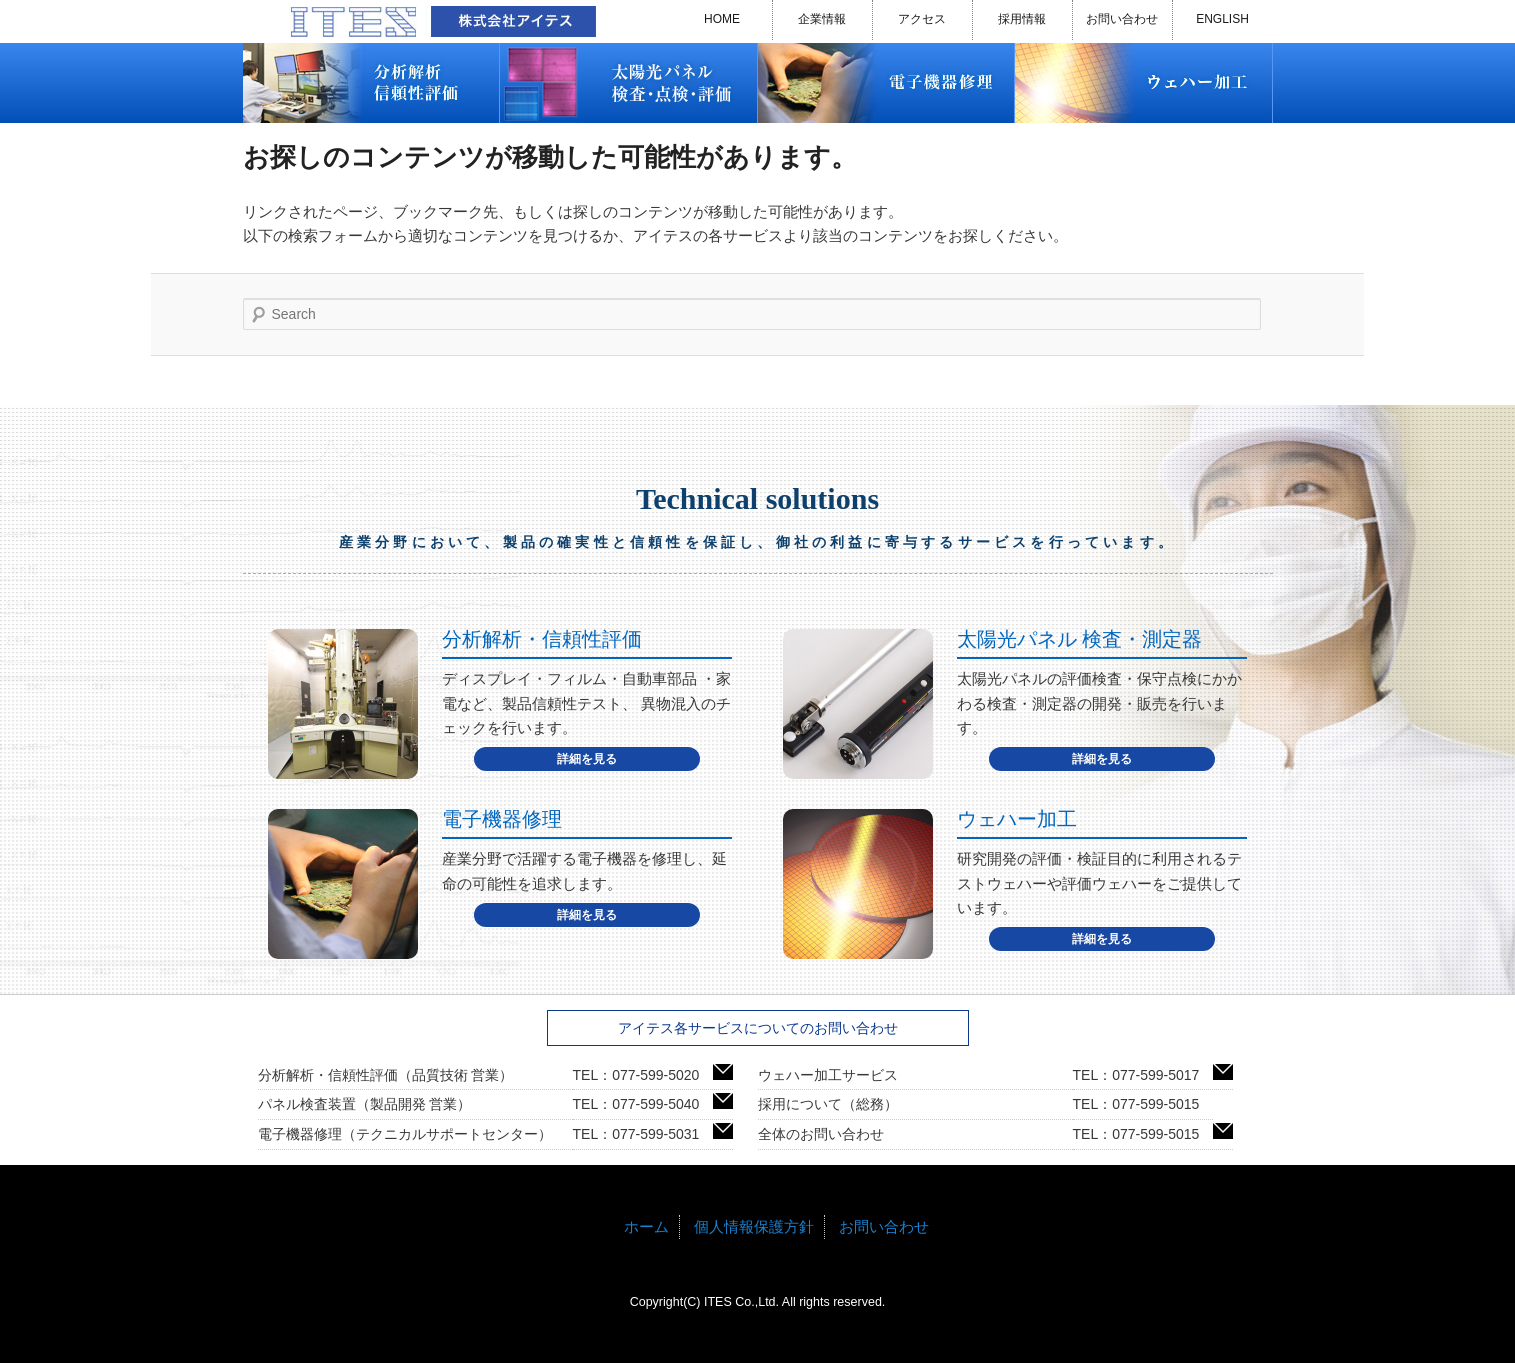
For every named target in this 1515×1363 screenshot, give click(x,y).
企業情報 (822, 19)
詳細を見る (587, 759)
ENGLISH (1222, 19)
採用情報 (1022, 19)
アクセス (922, 19)
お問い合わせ (1122, 19)
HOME (722, 19)
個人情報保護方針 (754, 1226)
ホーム (646, 1226)
